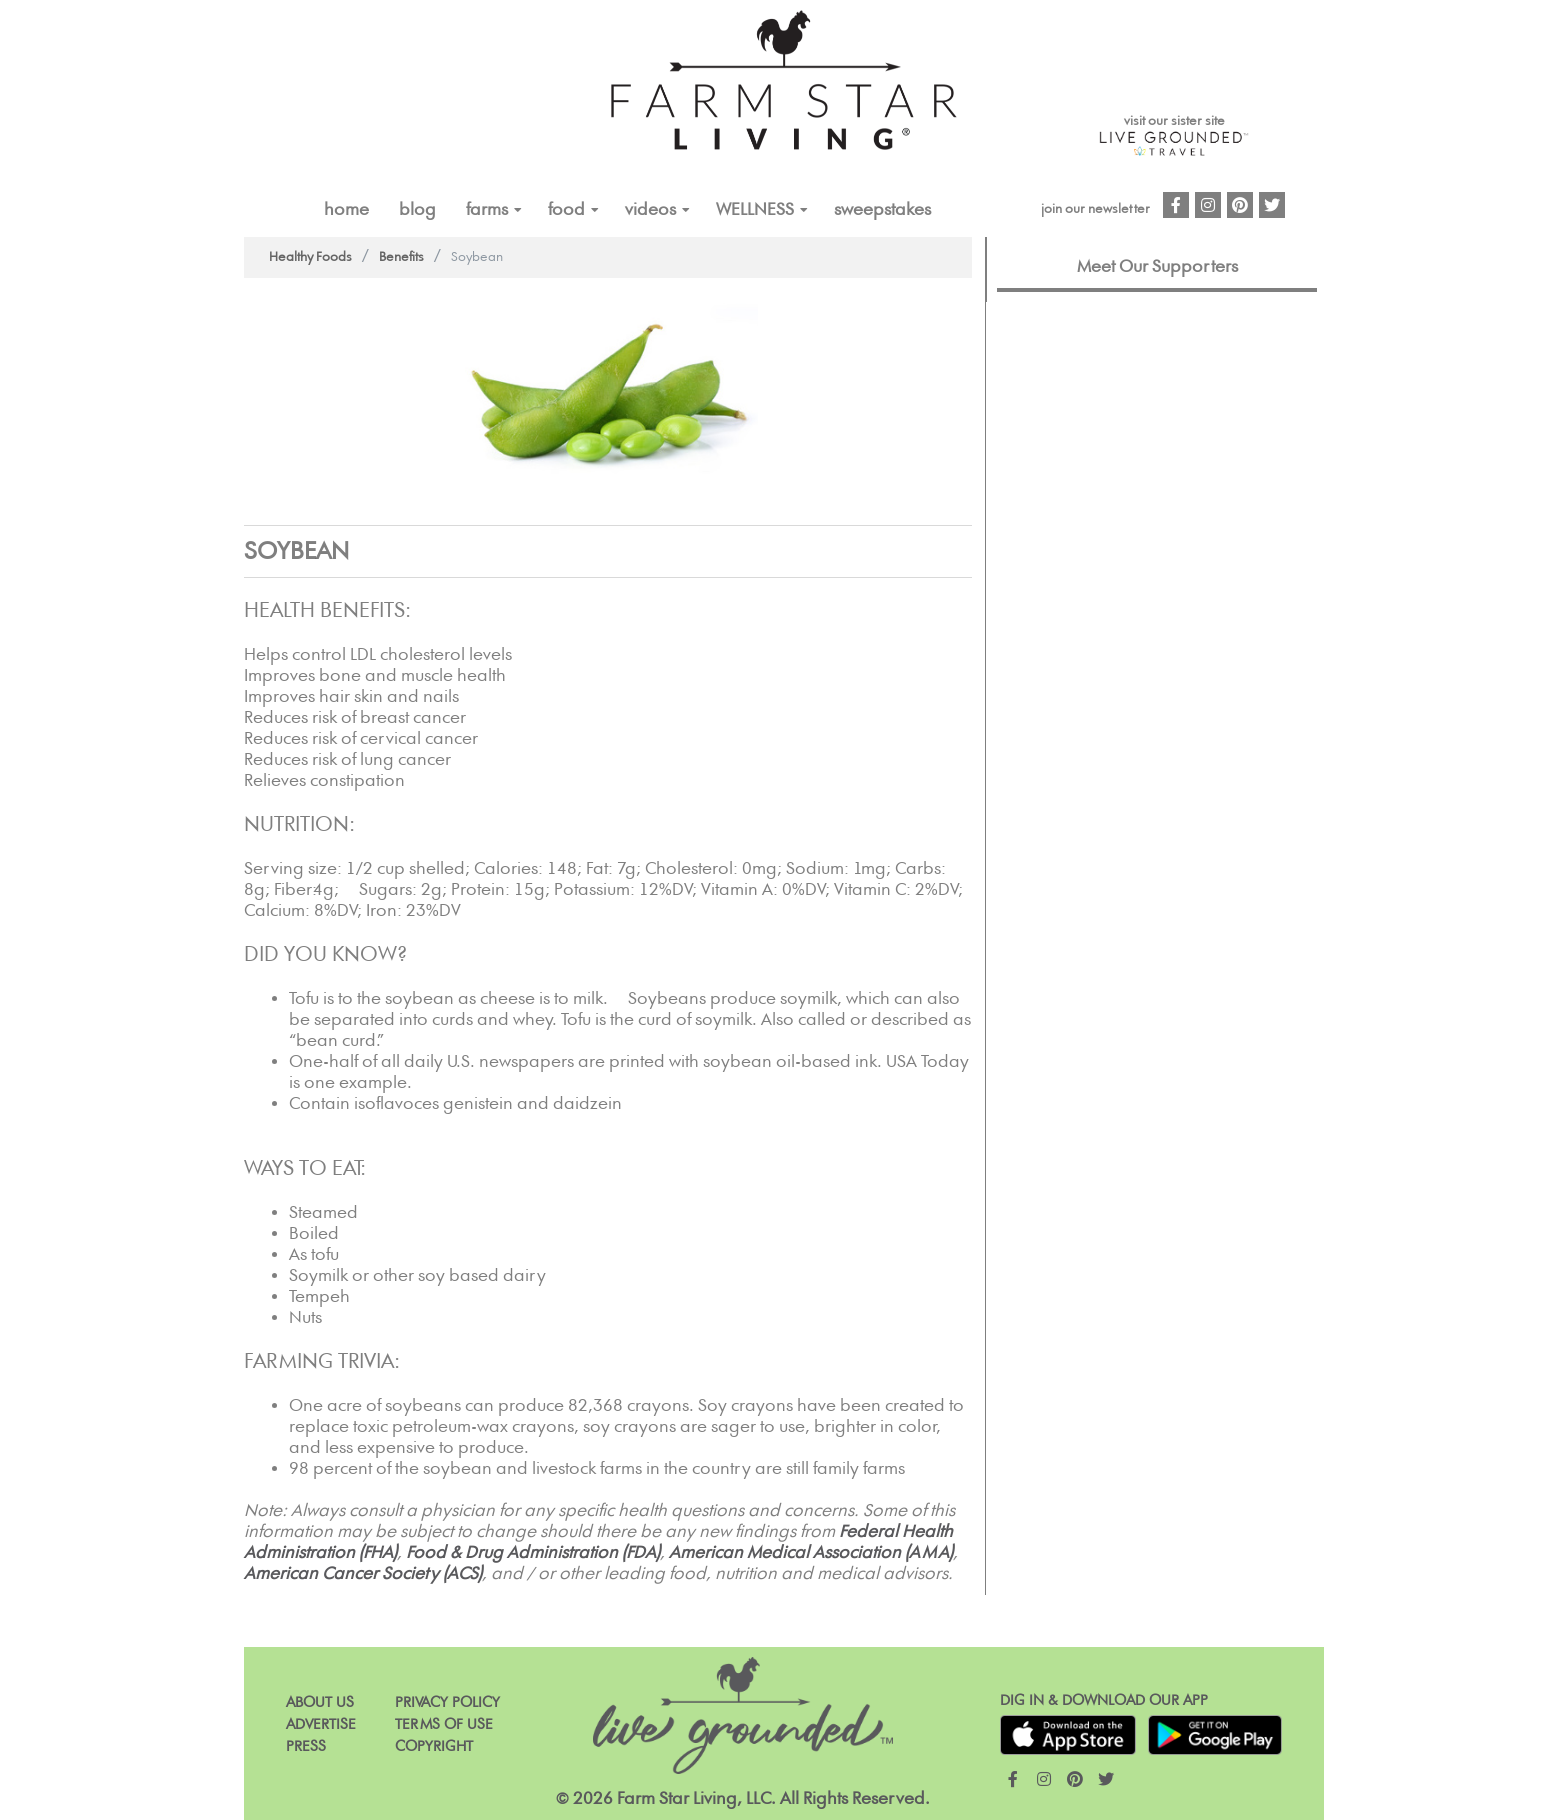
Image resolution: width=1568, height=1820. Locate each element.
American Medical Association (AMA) (811, 1553)
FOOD (566, 210)
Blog (417, 210)
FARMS (487, 210)
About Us (320, 1702)
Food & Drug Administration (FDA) (533, 1553)
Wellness (755, 210)
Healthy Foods (310, 257)
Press (306, 1746)
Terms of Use (444, 1724)
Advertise (321, 1724)
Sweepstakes (882, 210)
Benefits (401, 257)
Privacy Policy (447, 1702)
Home (346, 210)
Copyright (434, 1746)
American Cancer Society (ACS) (363, 1574)
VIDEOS (650, 210)
